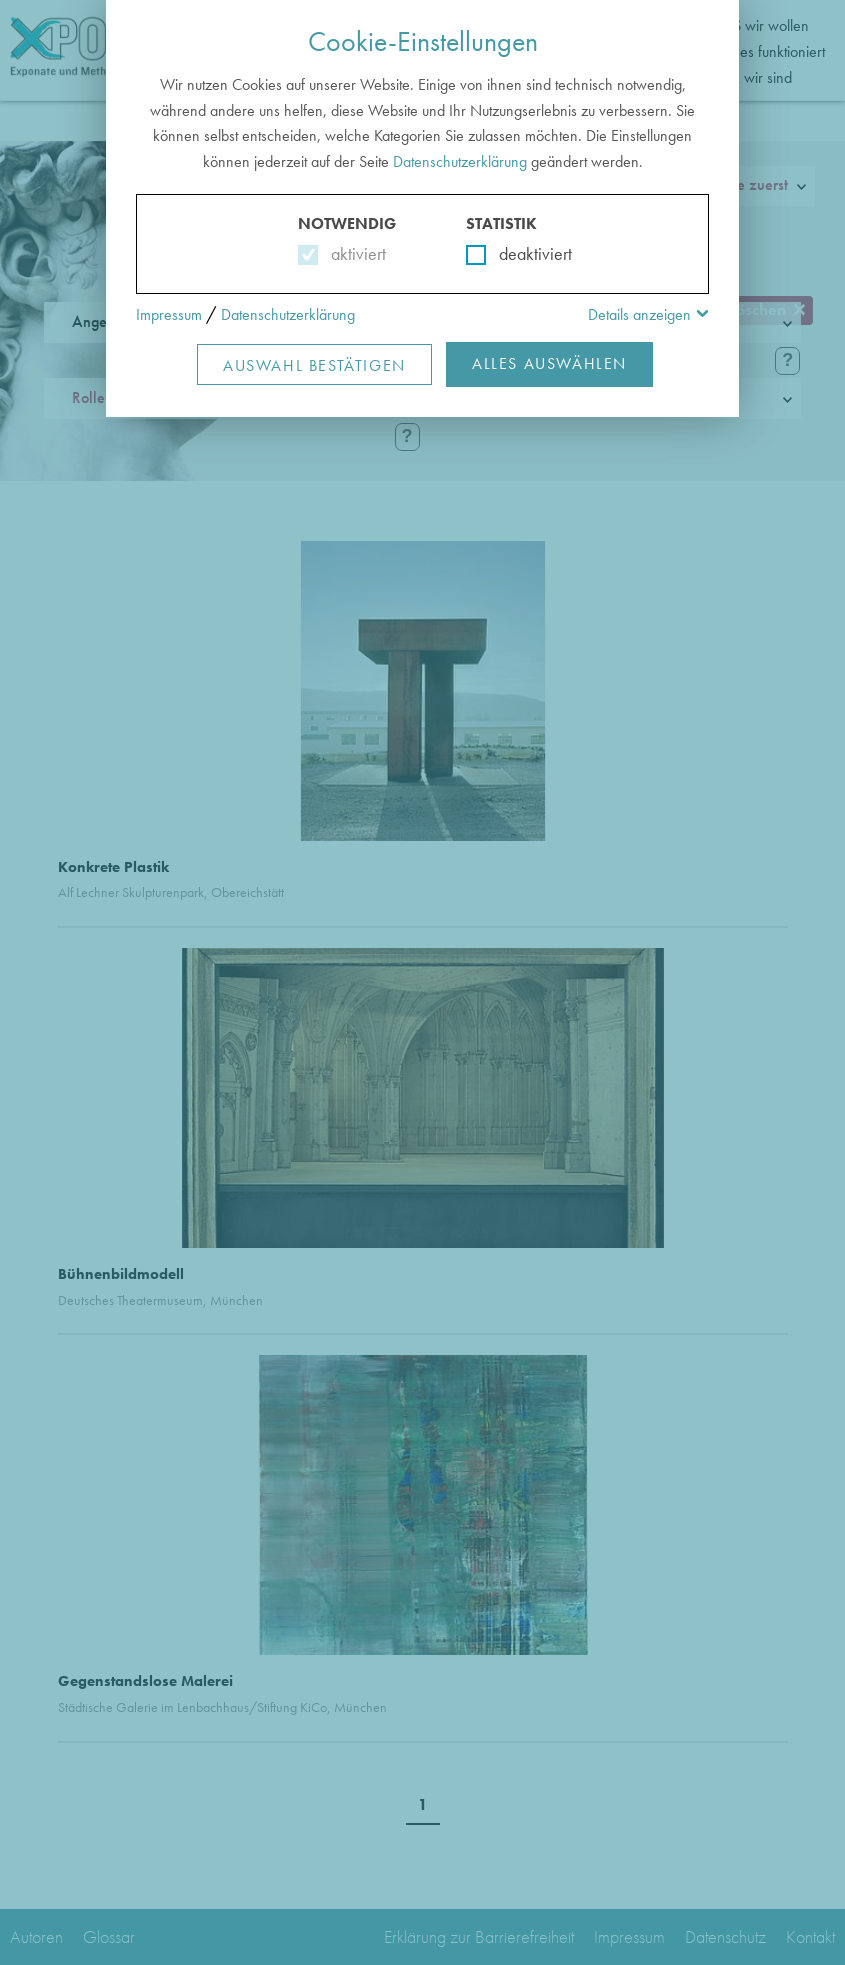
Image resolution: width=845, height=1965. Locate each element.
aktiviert (354, 253)
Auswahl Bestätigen (314, 365)
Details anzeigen (639, 314)
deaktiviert (522, 253)
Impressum (169, 314)
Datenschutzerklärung (460, 161)
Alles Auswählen (549, 363)
